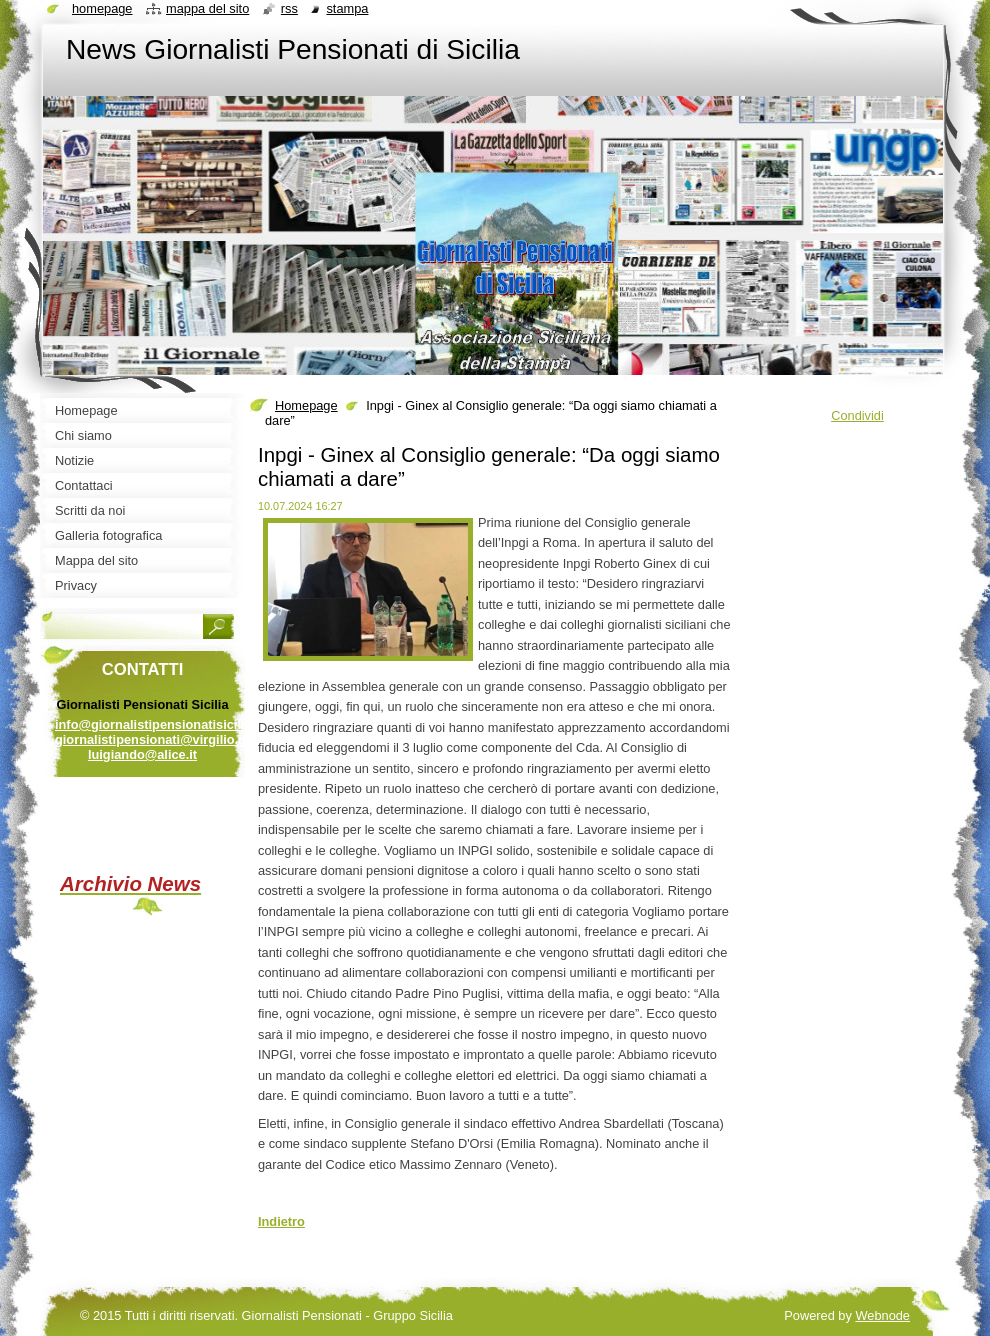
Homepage (306, 405)
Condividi (857, 415)
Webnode (882, 1315)
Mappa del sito (207, 8)
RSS (289, 8)
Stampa (347, 8)
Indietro (281, 1221)
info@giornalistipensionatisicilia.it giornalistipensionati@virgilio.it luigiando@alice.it (159, 739)
